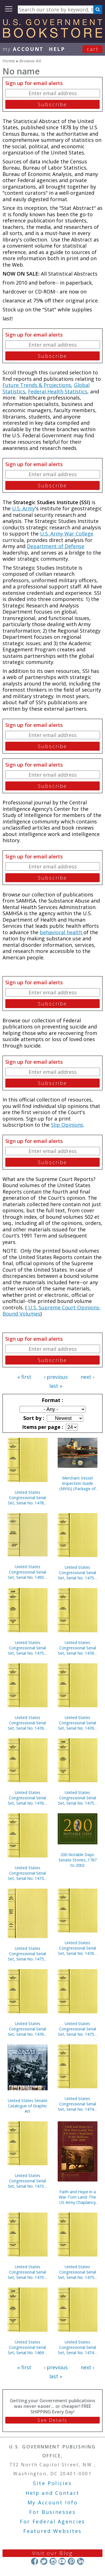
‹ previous (56, 1376)
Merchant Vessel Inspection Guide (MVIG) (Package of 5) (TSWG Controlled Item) (78, 1483)
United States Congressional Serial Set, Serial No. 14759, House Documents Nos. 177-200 (77, 2029)
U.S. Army (23, 508)
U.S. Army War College (66, 533)
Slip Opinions (67, 1124)
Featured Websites (52, 2531)
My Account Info (52, 2502)
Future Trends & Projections (37, 385)
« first (24, 1376)
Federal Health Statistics (57, 391)
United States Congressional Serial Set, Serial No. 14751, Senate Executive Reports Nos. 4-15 (27, 1954)
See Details (52, 2420)
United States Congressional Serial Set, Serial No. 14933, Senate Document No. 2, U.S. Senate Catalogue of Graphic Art (27, 1572)
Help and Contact (52, 2493)
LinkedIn (80, 2561)
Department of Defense (55, 546)
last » (55, 1385)
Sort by (33, 1418)
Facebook (34, 2561)
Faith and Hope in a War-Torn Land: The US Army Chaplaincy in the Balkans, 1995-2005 (77, 2197)
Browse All (30, 61)
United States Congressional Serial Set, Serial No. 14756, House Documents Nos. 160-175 (77, 1573)
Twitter (43, 2561)
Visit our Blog (52, 2553)
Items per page (42, 1427)
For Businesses (52, 2512)
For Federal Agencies (52, 2521)
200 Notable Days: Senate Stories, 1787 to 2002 (78, 1860)
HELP (57, 49)
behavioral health (61, 932)
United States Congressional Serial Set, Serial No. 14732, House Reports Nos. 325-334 (27, 2181)
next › (87, 1376)
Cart (93, 49)
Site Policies (52, 2483)
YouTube (62, 2561)
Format (52, 1400)
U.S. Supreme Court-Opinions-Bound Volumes (52, 1310)
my (23, 49)
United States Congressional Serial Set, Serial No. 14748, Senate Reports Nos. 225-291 (77, 2104)
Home (9, 61)
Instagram (52, 2561)
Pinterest (71, 2561)
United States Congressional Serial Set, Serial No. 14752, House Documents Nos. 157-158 (27, 1873)
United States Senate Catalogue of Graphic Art (27, 2106)
